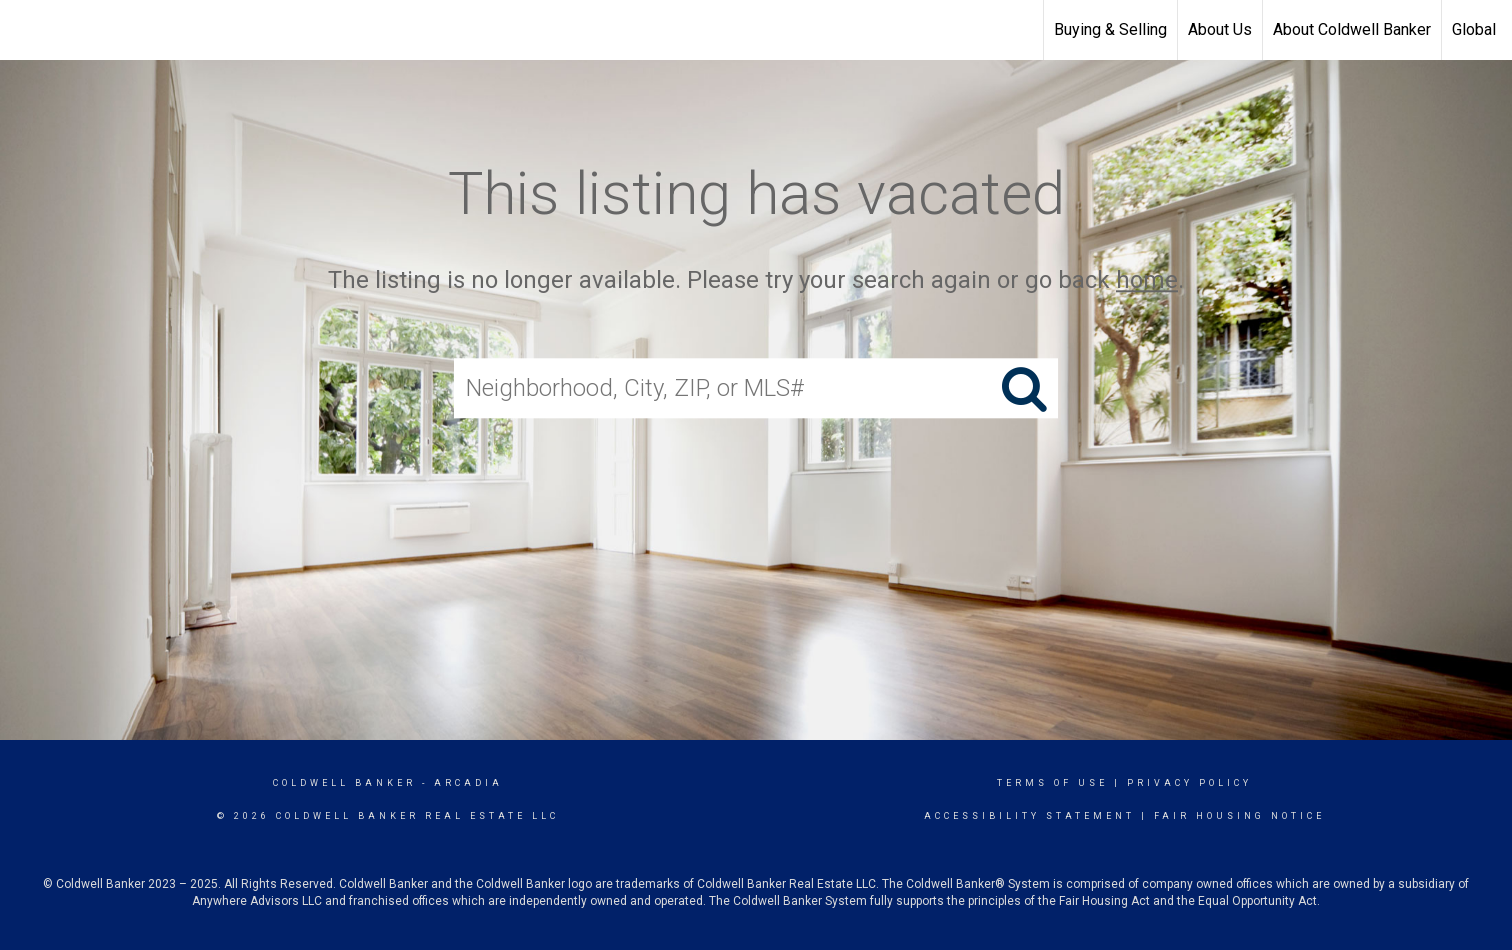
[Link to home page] (25, 30)
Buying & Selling (1110, 29)
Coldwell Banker (344, 783)
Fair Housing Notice (1239, 816)
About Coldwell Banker (1352, 29)
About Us (1220, 29)
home (1147, 280)
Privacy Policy (1189, 783)
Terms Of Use (1052, 783)
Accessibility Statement (1029, 816)
